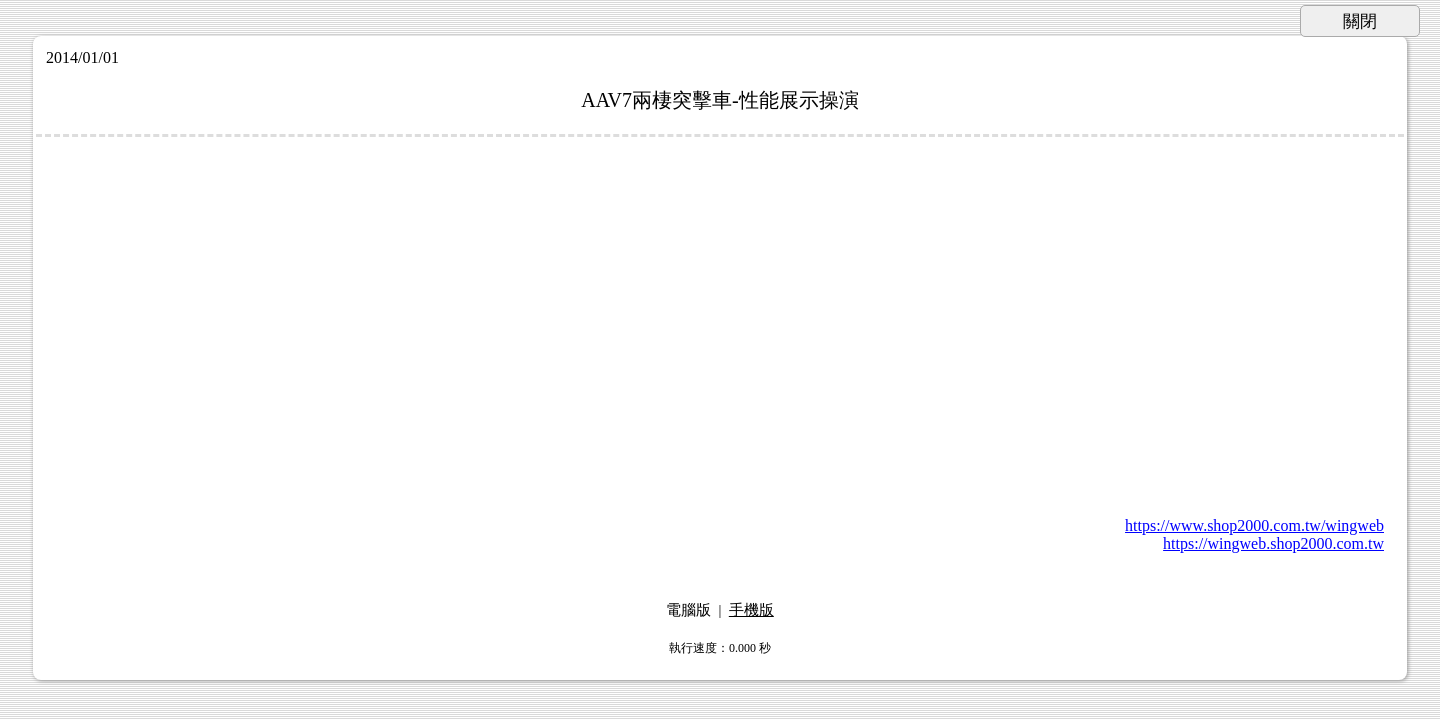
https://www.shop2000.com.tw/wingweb (1254, 525)
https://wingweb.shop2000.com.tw (1273, 543)
